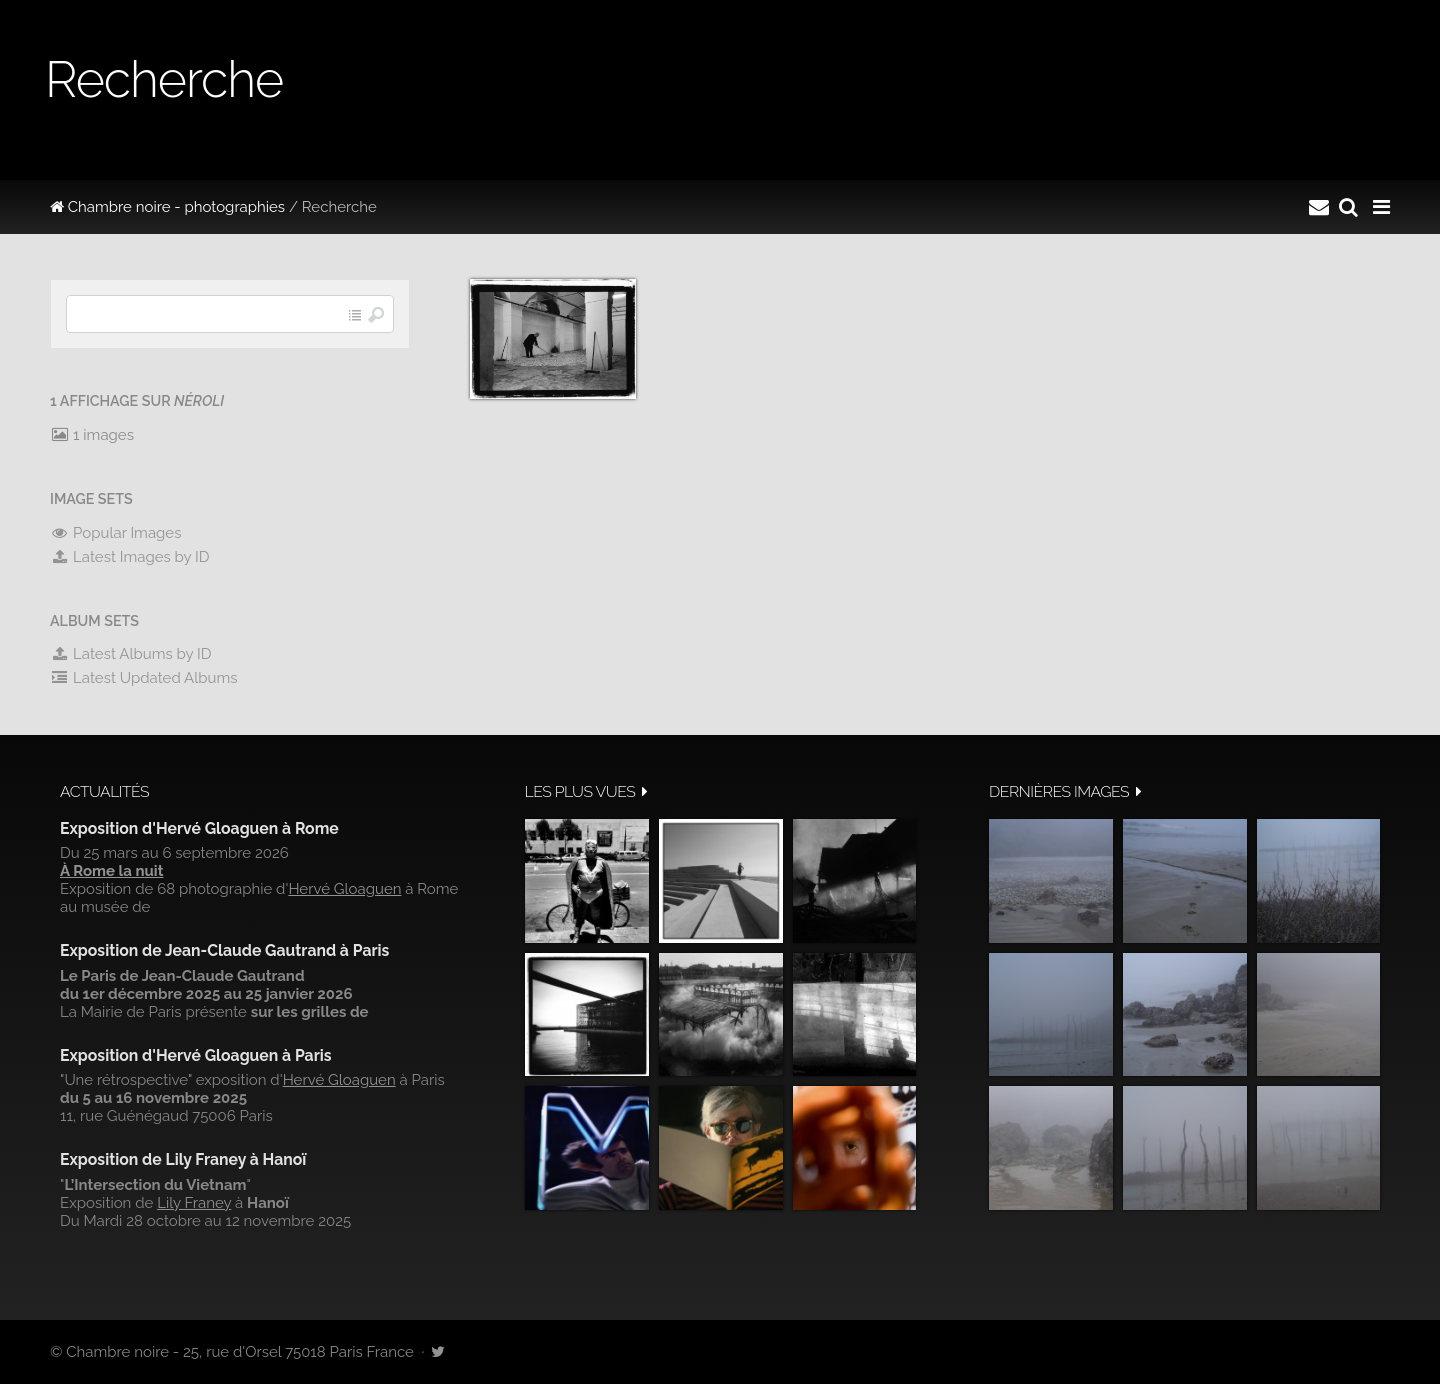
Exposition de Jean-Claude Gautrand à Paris (224, 950)
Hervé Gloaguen (344, 889)
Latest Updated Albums (144, 678)
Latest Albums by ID (131, 654)
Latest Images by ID (130, 557)
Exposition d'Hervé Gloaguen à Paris (196, 1055)
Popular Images (115, 533)
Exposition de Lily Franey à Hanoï (183, 1159)
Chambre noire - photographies (167, 207)
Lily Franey (194, 1203)
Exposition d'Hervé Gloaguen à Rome (199, 828)
